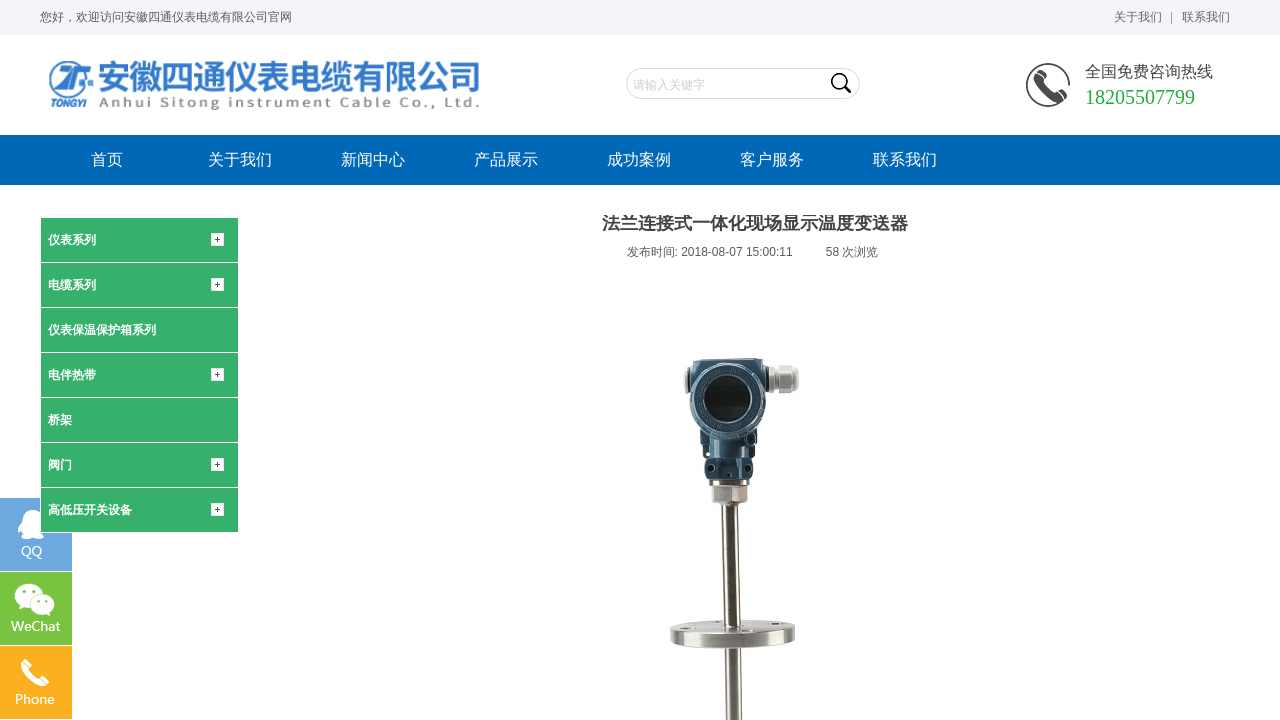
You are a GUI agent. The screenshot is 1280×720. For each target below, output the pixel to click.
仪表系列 (72, 240)
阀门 (60, 465)
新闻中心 (373, 159)
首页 (107, 159)
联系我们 (905, 159)
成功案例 (639, 159)
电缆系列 (72, 285)
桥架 (60, 420)
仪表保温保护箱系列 (102, 330)
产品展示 (506, 159)
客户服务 (772, 159)
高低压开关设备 (90, 510)
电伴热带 (72, 375)
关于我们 (240, 159)
